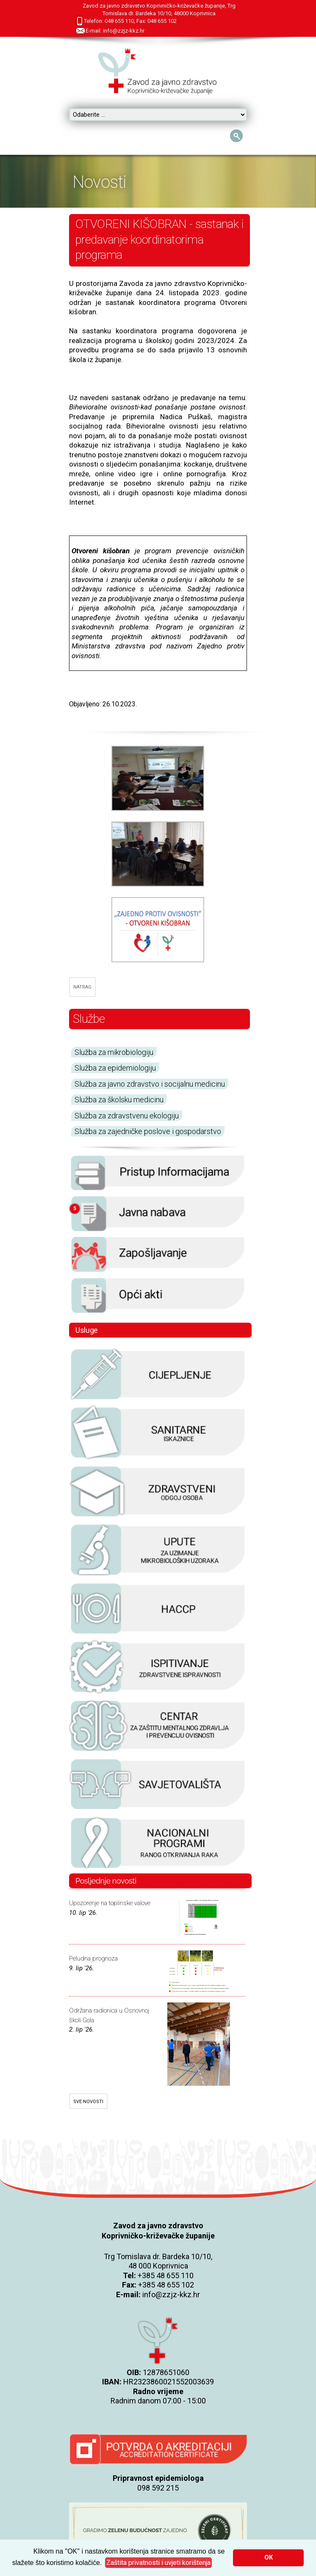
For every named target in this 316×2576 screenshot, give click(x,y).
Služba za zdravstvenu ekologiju (127, 1115)
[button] (158, 2563)
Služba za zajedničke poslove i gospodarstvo (148, 1131)
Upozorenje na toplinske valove (109, 1903)
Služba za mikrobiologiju (114, 1052)
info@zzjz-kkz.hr (171, 2294)
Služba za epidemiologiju (115, 1067)
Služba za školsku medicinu (119, 1099)
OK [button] (268, 2557)
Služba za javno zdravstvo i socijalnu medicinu (150, 1083)
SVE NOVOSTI (88, 2101)
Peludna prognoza (93, 1958)
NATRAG (82, 987)
